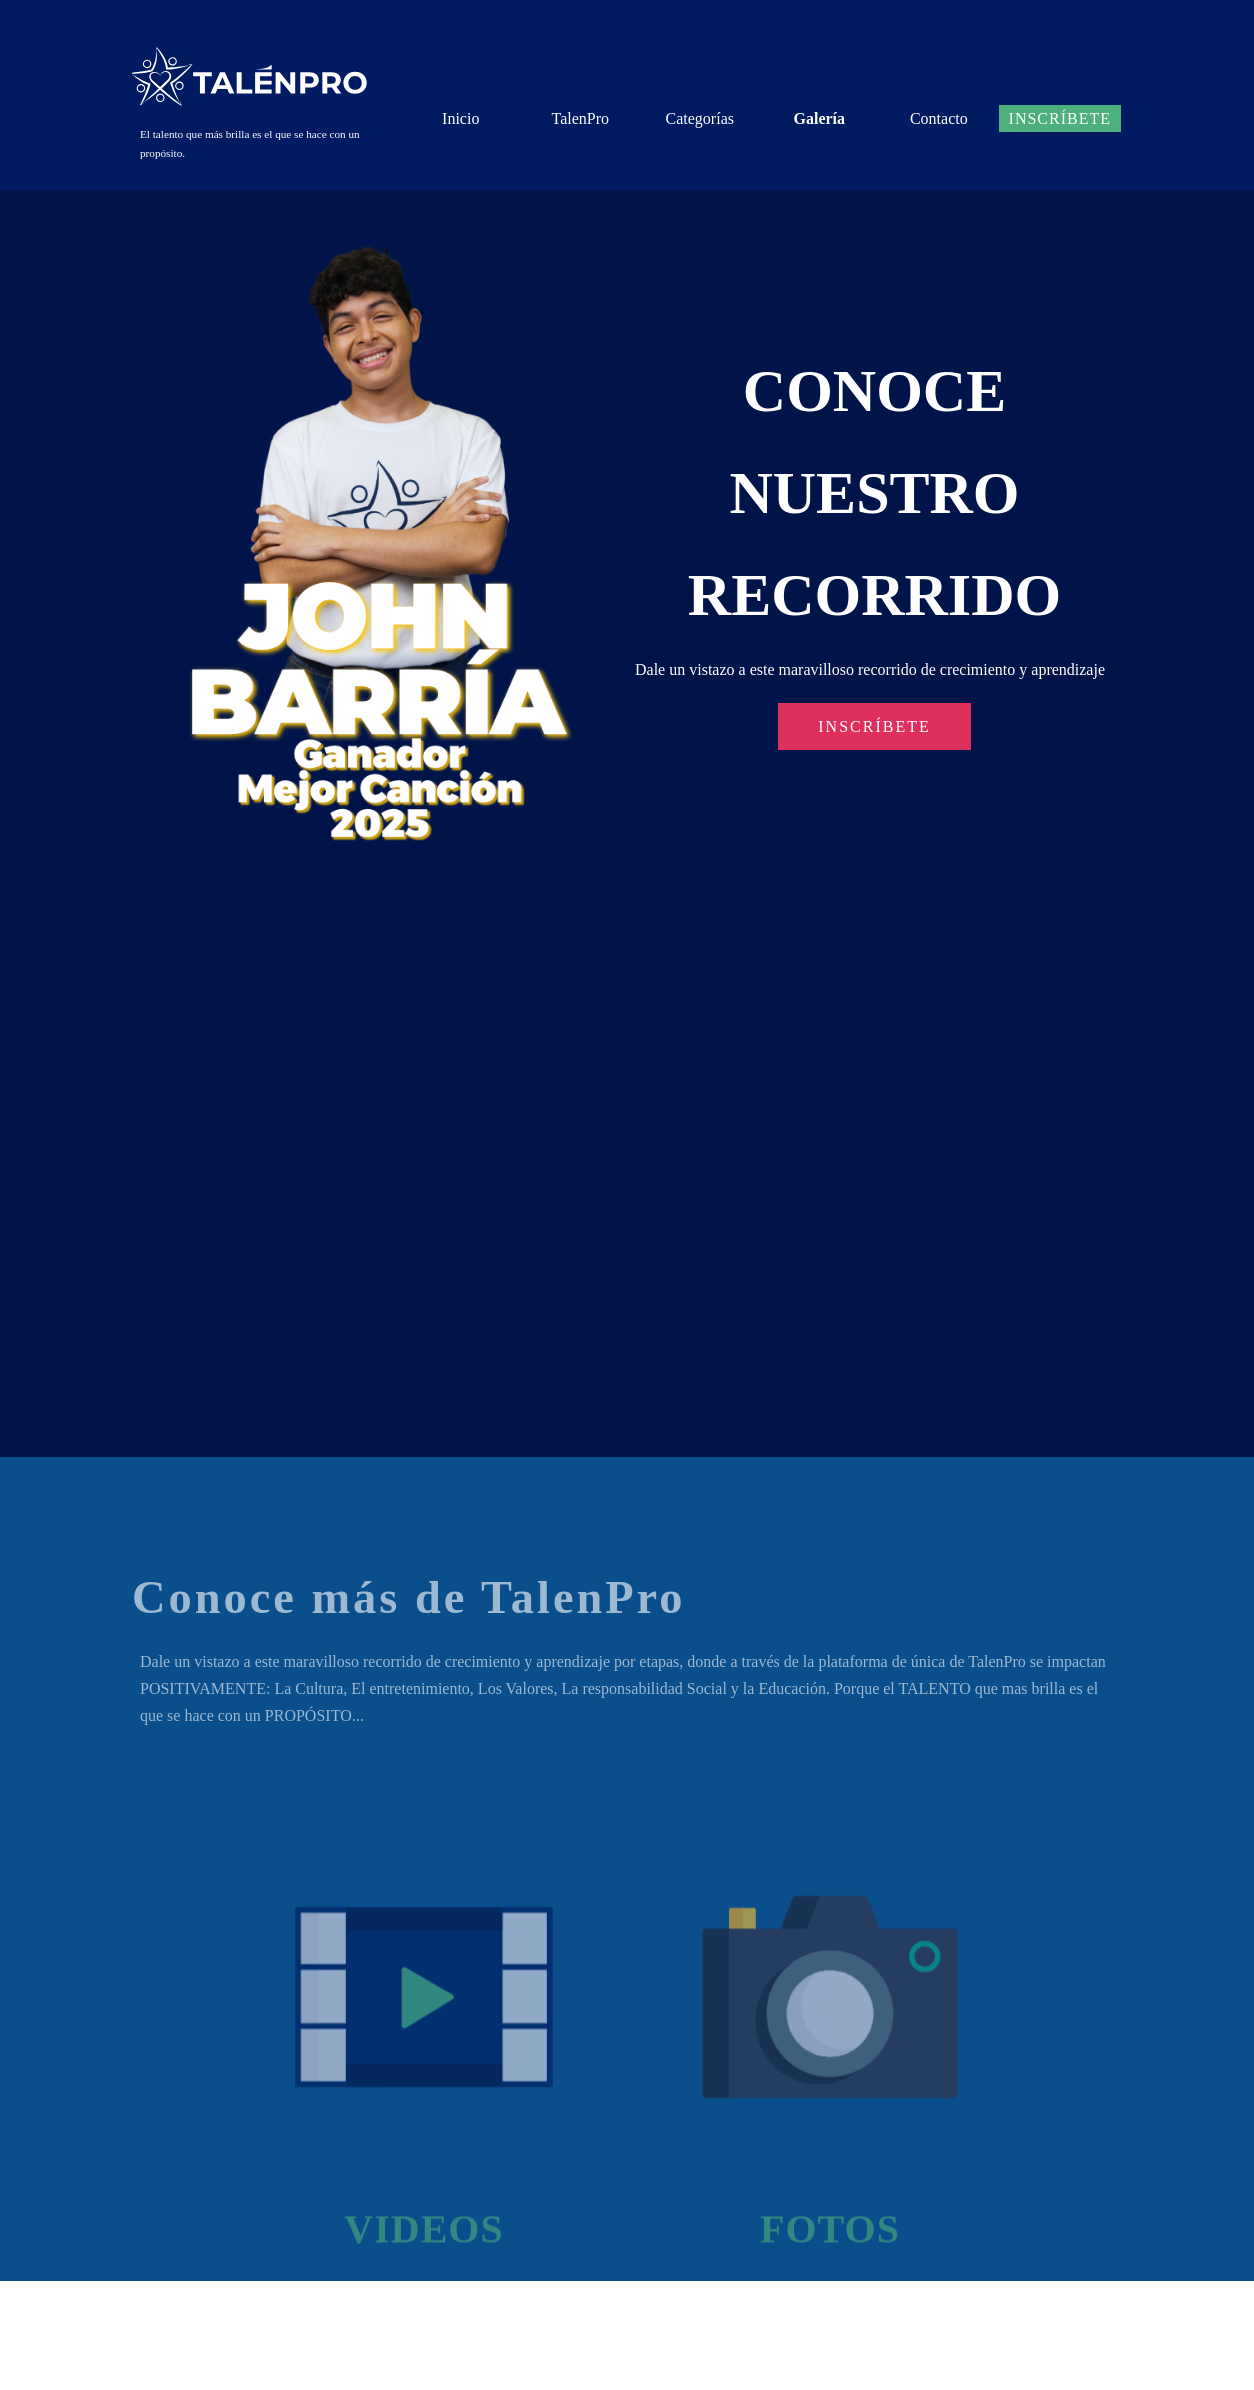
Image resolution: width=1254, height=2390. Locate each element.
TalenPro (580, 118)
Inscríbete (1060, 118)
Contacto (939, 118)
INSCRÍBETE (874, 726)
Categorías (700, 118)
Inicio (460, 118)
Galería (820, 118)
